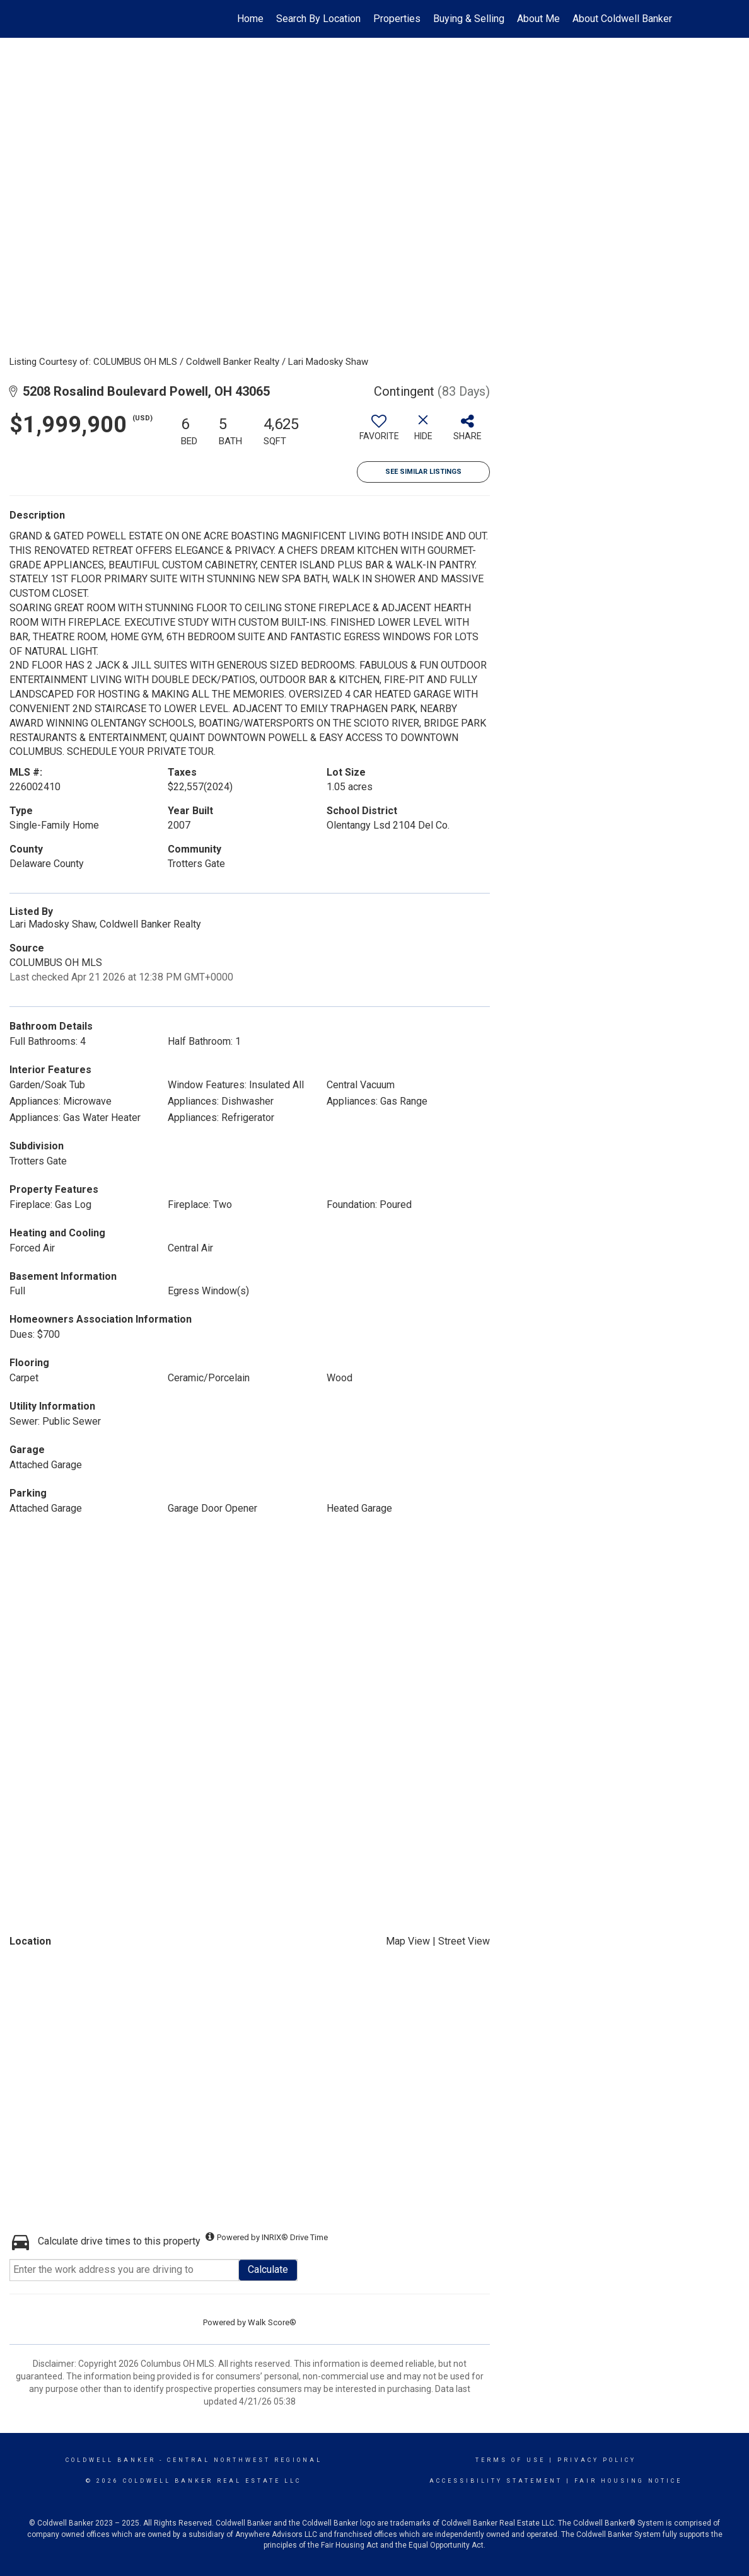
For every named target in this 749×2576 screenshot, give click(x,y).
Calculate (268, 2269)
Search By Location (318, 19)
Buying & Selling (468, 19)
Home (250, 19)
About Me (538, 19)
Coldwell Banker (111, 2460)
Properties (397, 19)
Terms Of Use (510, 2460)
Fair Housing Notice (628, 2481)
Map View (408, 1941)
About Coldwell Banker (622, 19)
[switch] (379, 432)
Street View (464, 1941)
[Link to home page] (75, 19)
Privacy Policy (596, 2460)
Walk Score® (272, 2322)
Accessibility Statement (495, 2481)
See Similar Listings (423, 472)
